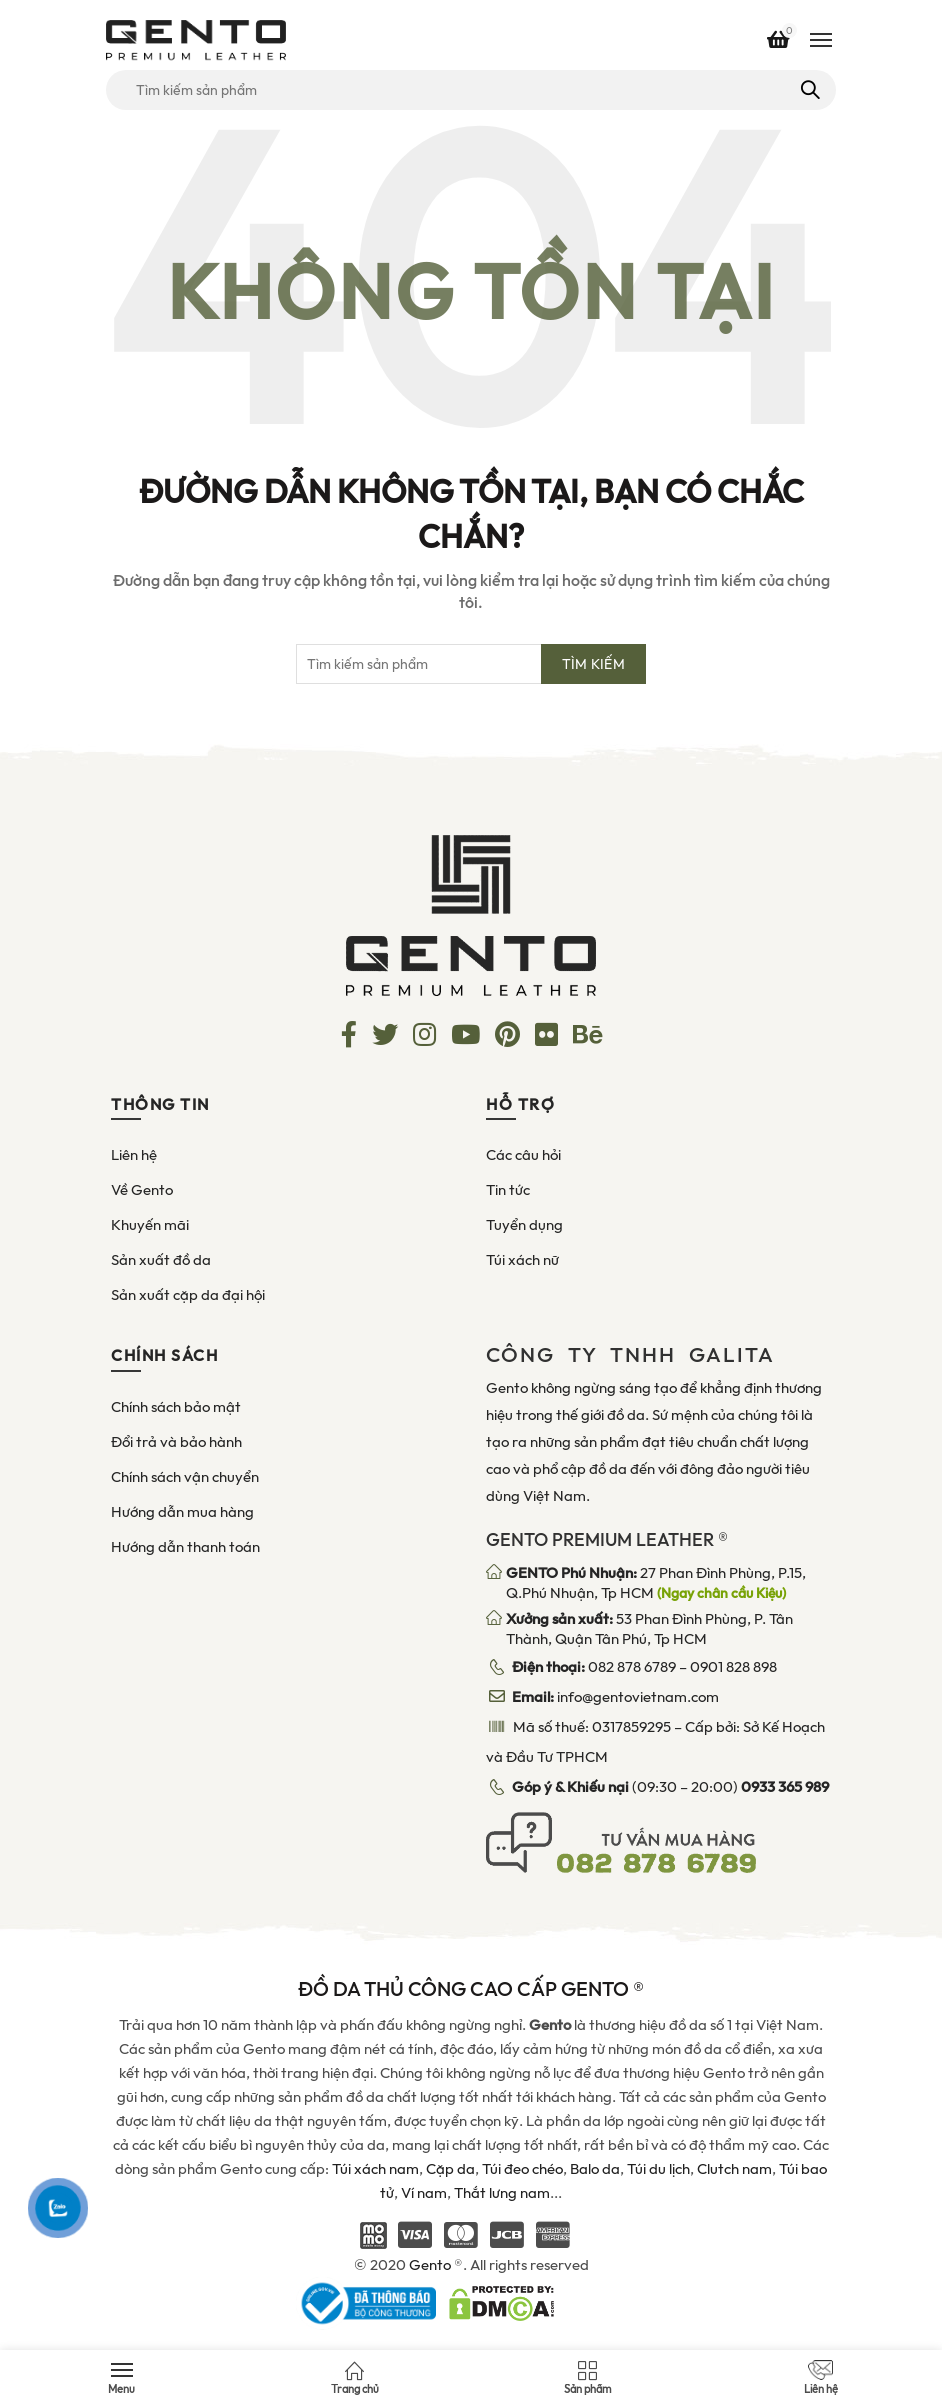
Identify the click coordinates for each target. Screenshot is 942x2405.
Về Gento (142, 1190)
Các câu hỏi (523, 1155)
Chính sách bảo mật (176, 1407)
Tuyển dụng (524, 1225)
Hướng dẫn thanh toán (185, 1547)
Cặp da (450, 2169)
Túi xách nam (375, 2169)
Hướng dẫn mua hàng (182, 1512)
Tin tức (508, 1190)
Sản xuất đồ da (161, 1260)
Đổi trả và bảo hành (176, 1442)
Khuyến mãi (150, 1225)
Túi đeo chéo (522, 2169)
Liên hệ (134, 1155)
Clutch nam (734, 2169)
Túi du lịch (658, 2169)
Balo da (595, 2169)
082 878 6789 (632, 1667)
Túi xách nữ (522, 1260)
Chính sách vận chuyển (185, 1477)
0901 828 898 (733, 1667)
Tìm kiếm (808, 90)
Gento (430, 2265)
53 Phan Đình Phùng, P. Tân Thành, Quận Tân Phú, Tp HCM (649, 1629)
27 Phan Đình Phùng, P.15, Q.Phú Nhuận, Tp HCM (656, 1583)
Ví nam (424, 2193)
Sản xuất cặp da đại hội (188, 1295)
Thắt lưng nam (502, 2193)
